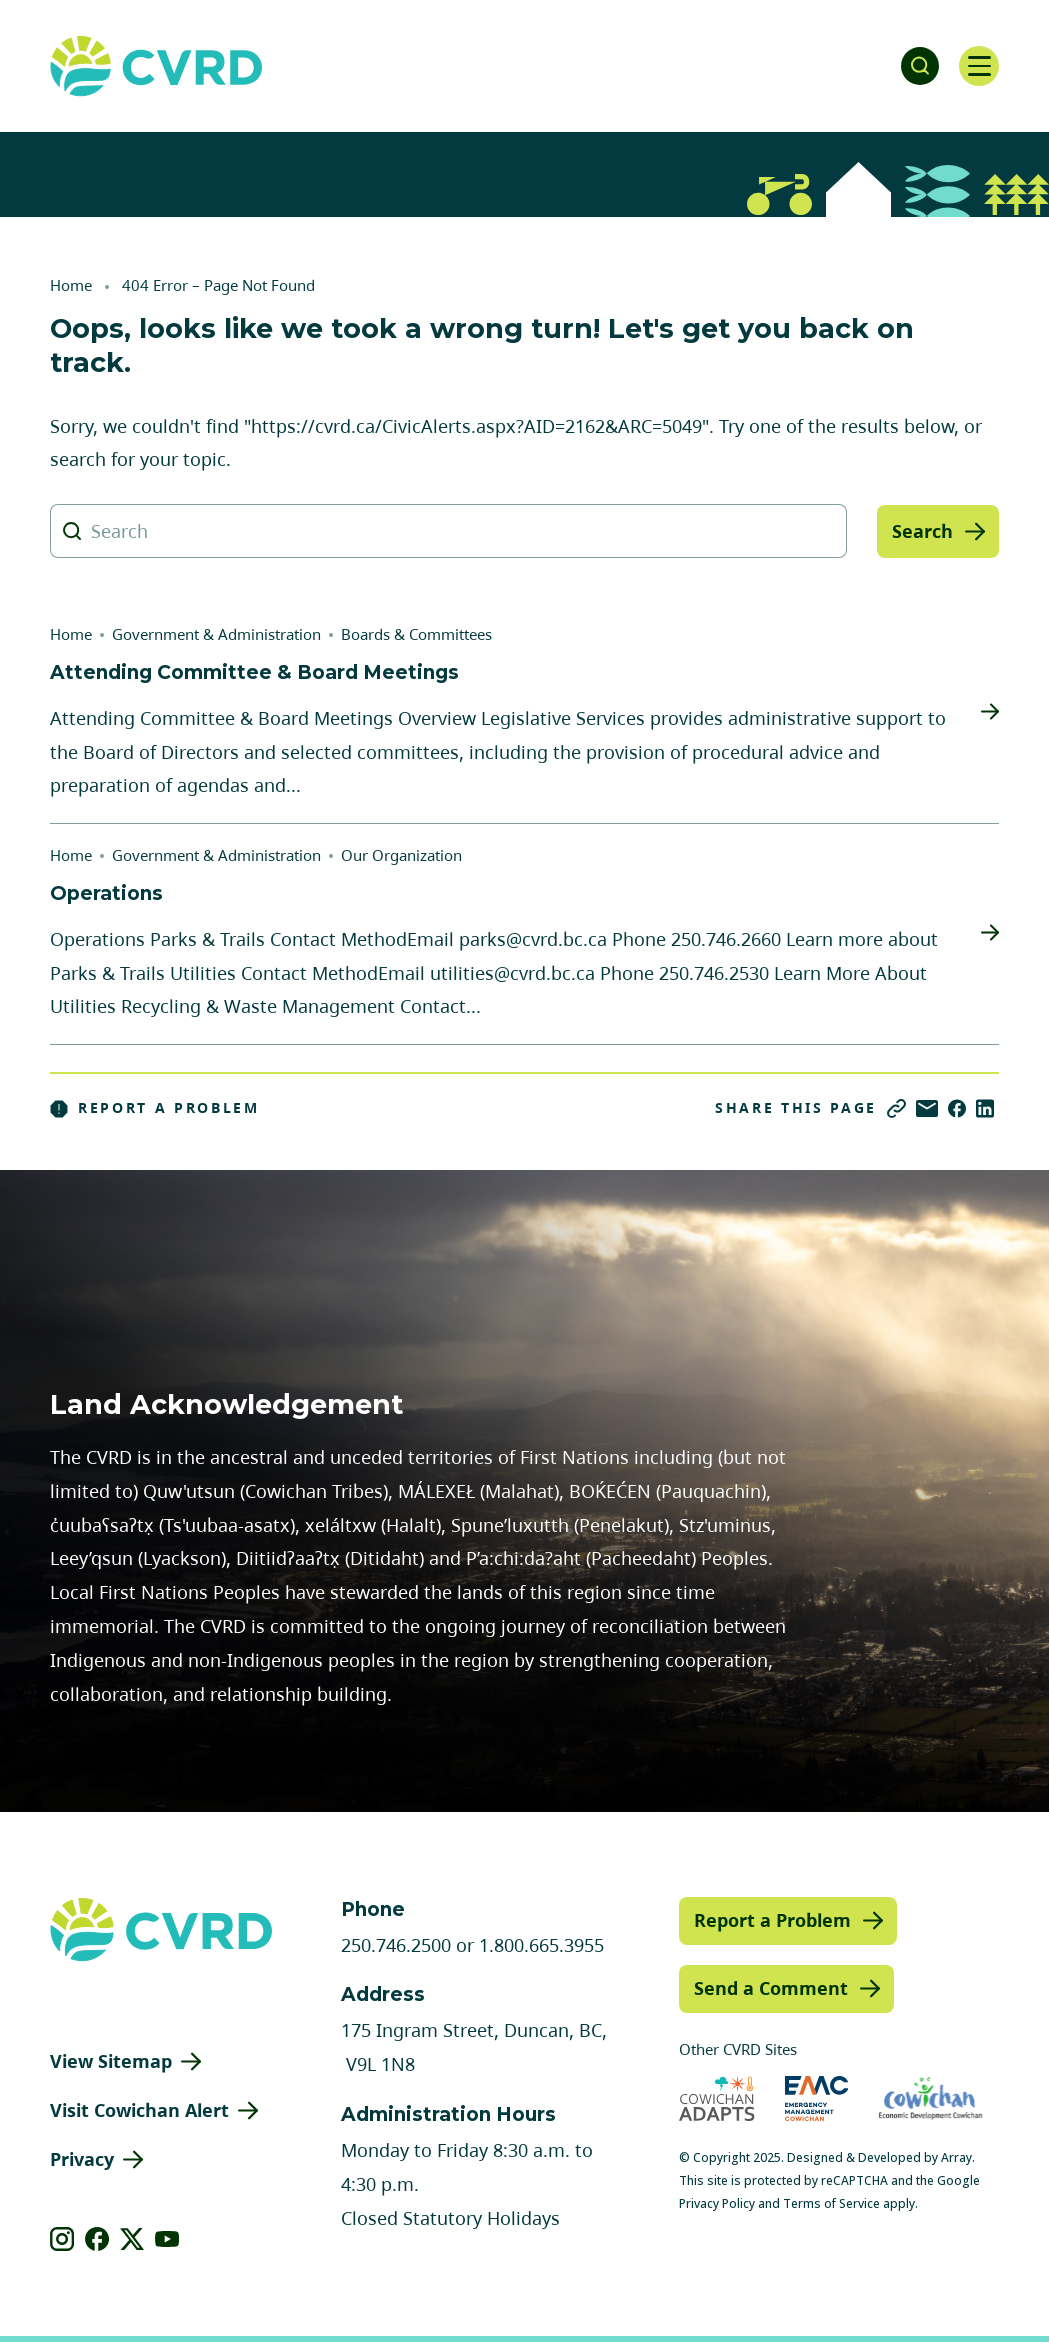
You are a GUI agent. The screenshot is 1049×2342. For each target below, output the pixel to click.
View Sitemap (111, 2061)
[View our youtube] (167, 2239)
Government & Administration (216, 634)
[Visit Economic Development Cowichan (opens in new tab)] (930, 2098)
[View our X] (132, 2239)
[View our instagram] (62, 2239)
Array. (958, 2157)
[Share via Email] (927, 1108)
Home (71, 285)
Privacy (82, 2159)
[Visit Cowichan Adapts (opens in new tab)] (717, 2098)
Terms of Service (831, 2203)
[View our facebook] (97, 2239)
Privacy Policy (717, 2203)
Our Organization (401, 855)
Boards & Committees (416, 634)
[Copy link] (896, 1108)
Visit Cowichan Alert (139, 2110)
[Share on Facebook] (957, 1108)
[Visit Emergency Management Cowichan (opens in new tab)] (816, 2098)
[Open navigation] (979, 66)
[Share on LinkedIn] (985, 1108)
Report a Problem (155, 1108)
